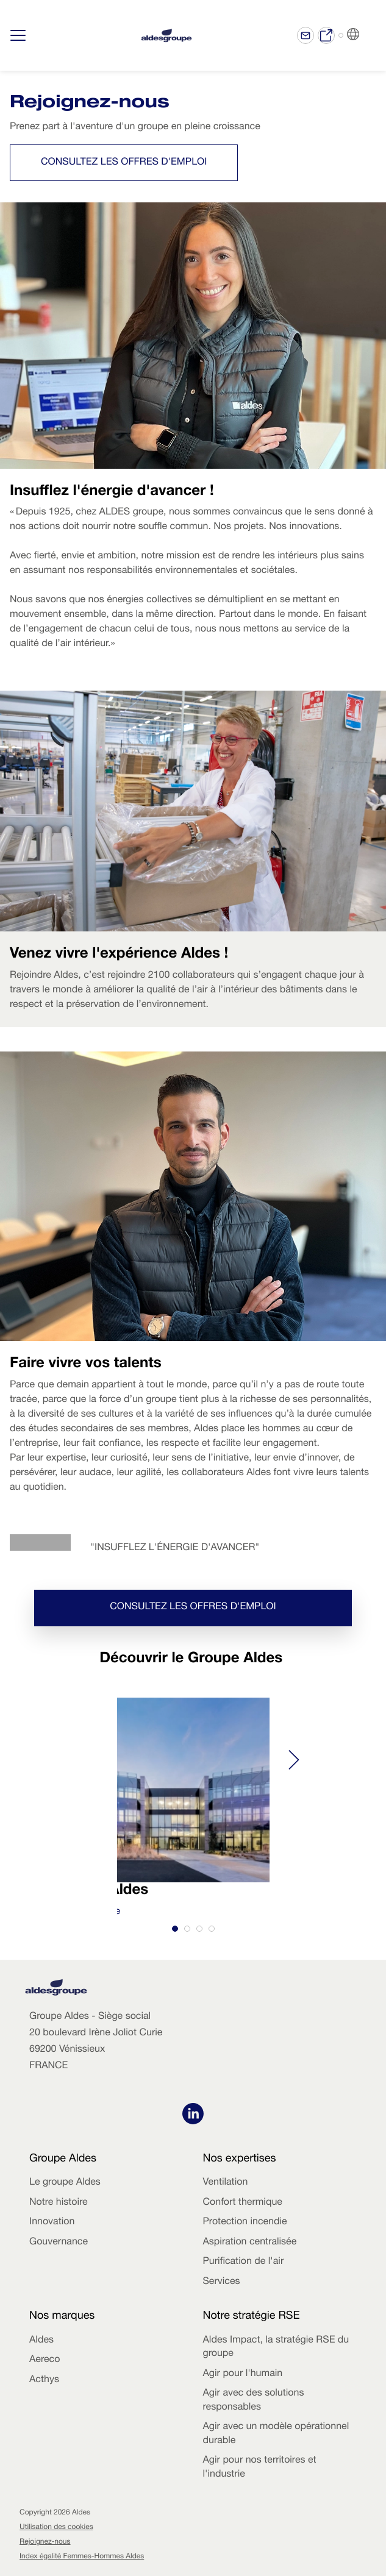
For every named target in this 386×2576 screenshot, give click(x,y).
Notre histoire (58, 2203)
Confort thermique (242, 2203)
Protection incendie (245, 2222)
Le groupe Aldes (65, 2183)
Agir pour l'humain (243, 2374)
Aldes (41, 2341)
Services (221, 2282)
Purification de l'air (243, 2262)
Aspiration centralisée (250, 2242)
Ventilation (225, 2183)
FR (368, 34)
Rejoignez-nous (45, 2542)
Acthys (44, 2380)
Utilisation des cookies (56, 2528)
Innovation (51, 2222)
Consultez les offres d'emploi (124, 163)
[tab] (175, 1929)
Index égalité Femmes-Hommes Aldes (82, 2557)
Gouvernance (58, 2242)
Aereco (44, 2360)
